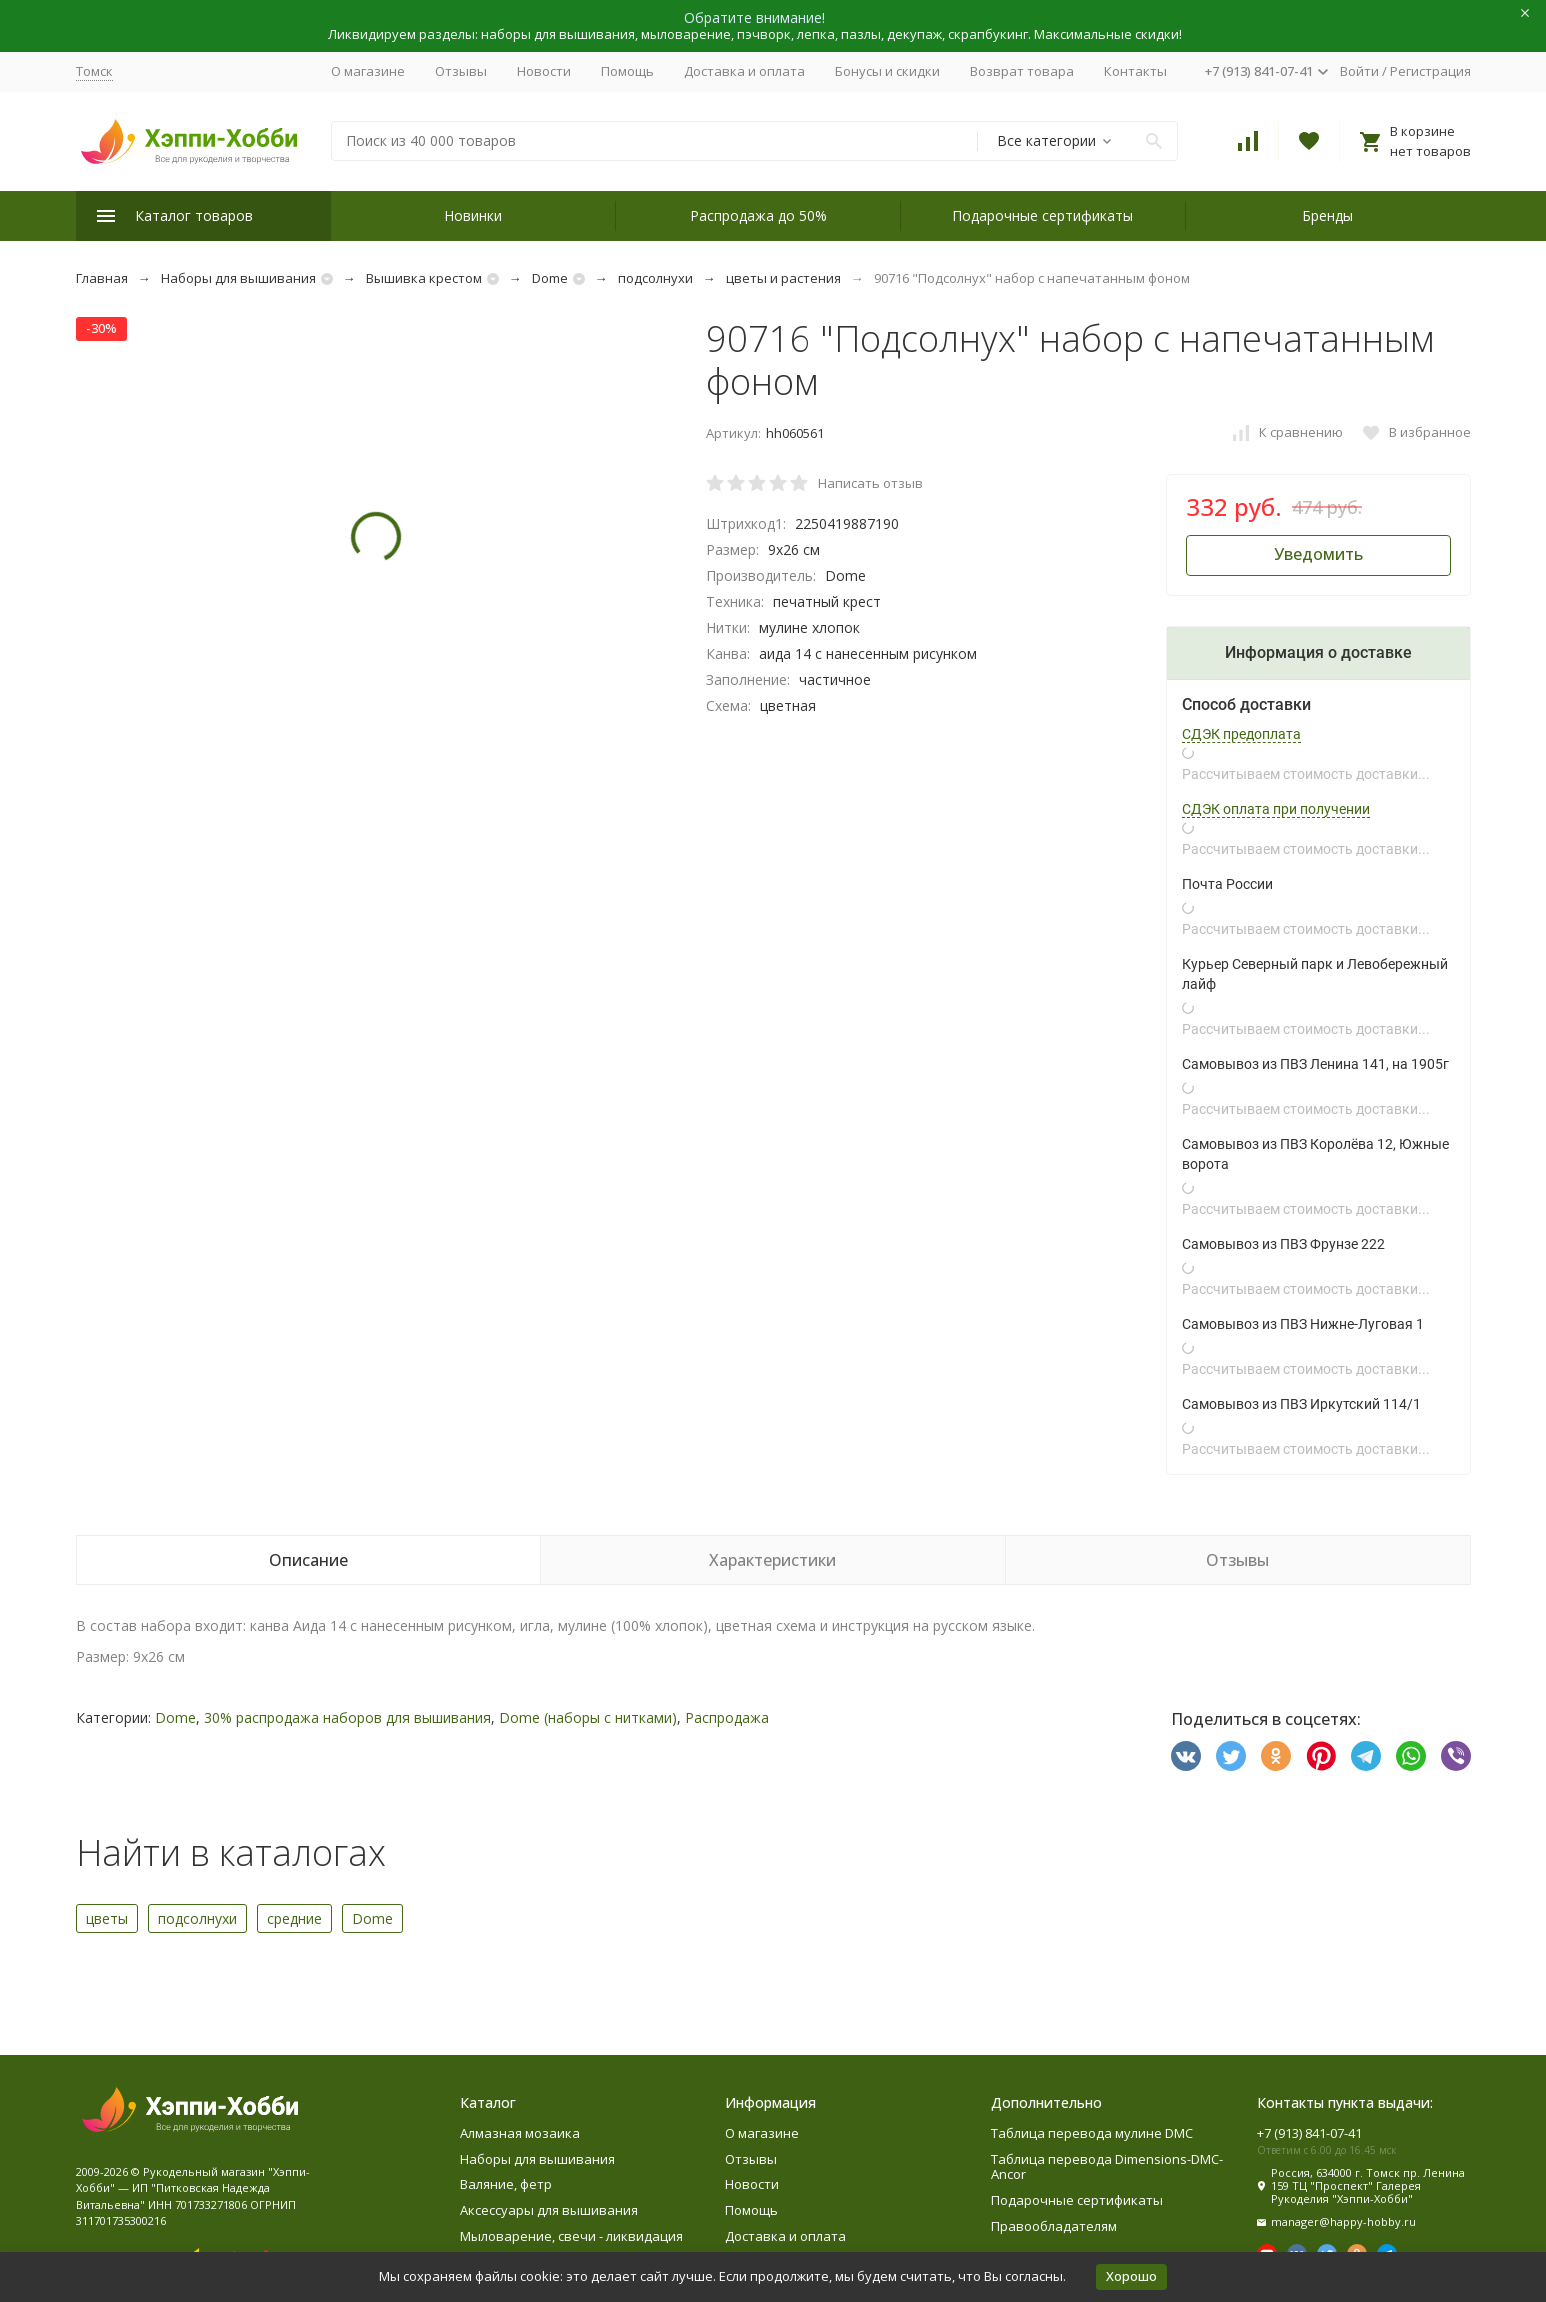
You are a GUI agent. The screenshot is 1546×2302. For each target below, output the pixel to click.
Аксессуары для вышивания (549, 2210)
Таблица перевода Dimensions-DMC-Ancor (1107, 2167)
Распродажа (727, 1717)
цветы (107, 1918)
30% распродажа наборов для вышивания (347, 1717)
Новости (544, 71)
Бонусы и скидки (887, 71)
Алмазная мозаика (520, 2133)
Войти (1359, 71)
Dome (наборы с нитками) (588, 1717)
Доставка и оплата (744, 71)
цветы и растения (783, 278)
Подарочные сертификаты (1042, 215)
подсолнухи (655, 278)
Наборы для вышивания (238, 278)
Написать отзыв (870, 483)
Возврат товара (1022, 71)
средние (294, 1918)
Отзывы (461, 71)
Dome (550, 278)
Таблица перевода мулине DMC (1092, 2133)
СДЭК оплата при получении (1276, 809)
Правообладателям (1054, 2226)
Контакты (1135, 71)
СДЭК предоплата (1241, 734)
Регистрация (1430, 71)
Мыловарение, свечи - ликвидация (571, 2236)
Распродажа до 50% (758, 215)
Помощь (627, 71)
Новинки (473, 215)
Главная (102, 278)
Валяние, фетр (506, 2184)
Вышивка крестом (424, 278)
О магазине (368, 71)
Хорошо (1131, 2276)
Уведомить (1318, 554)
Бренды (1327, 215)
